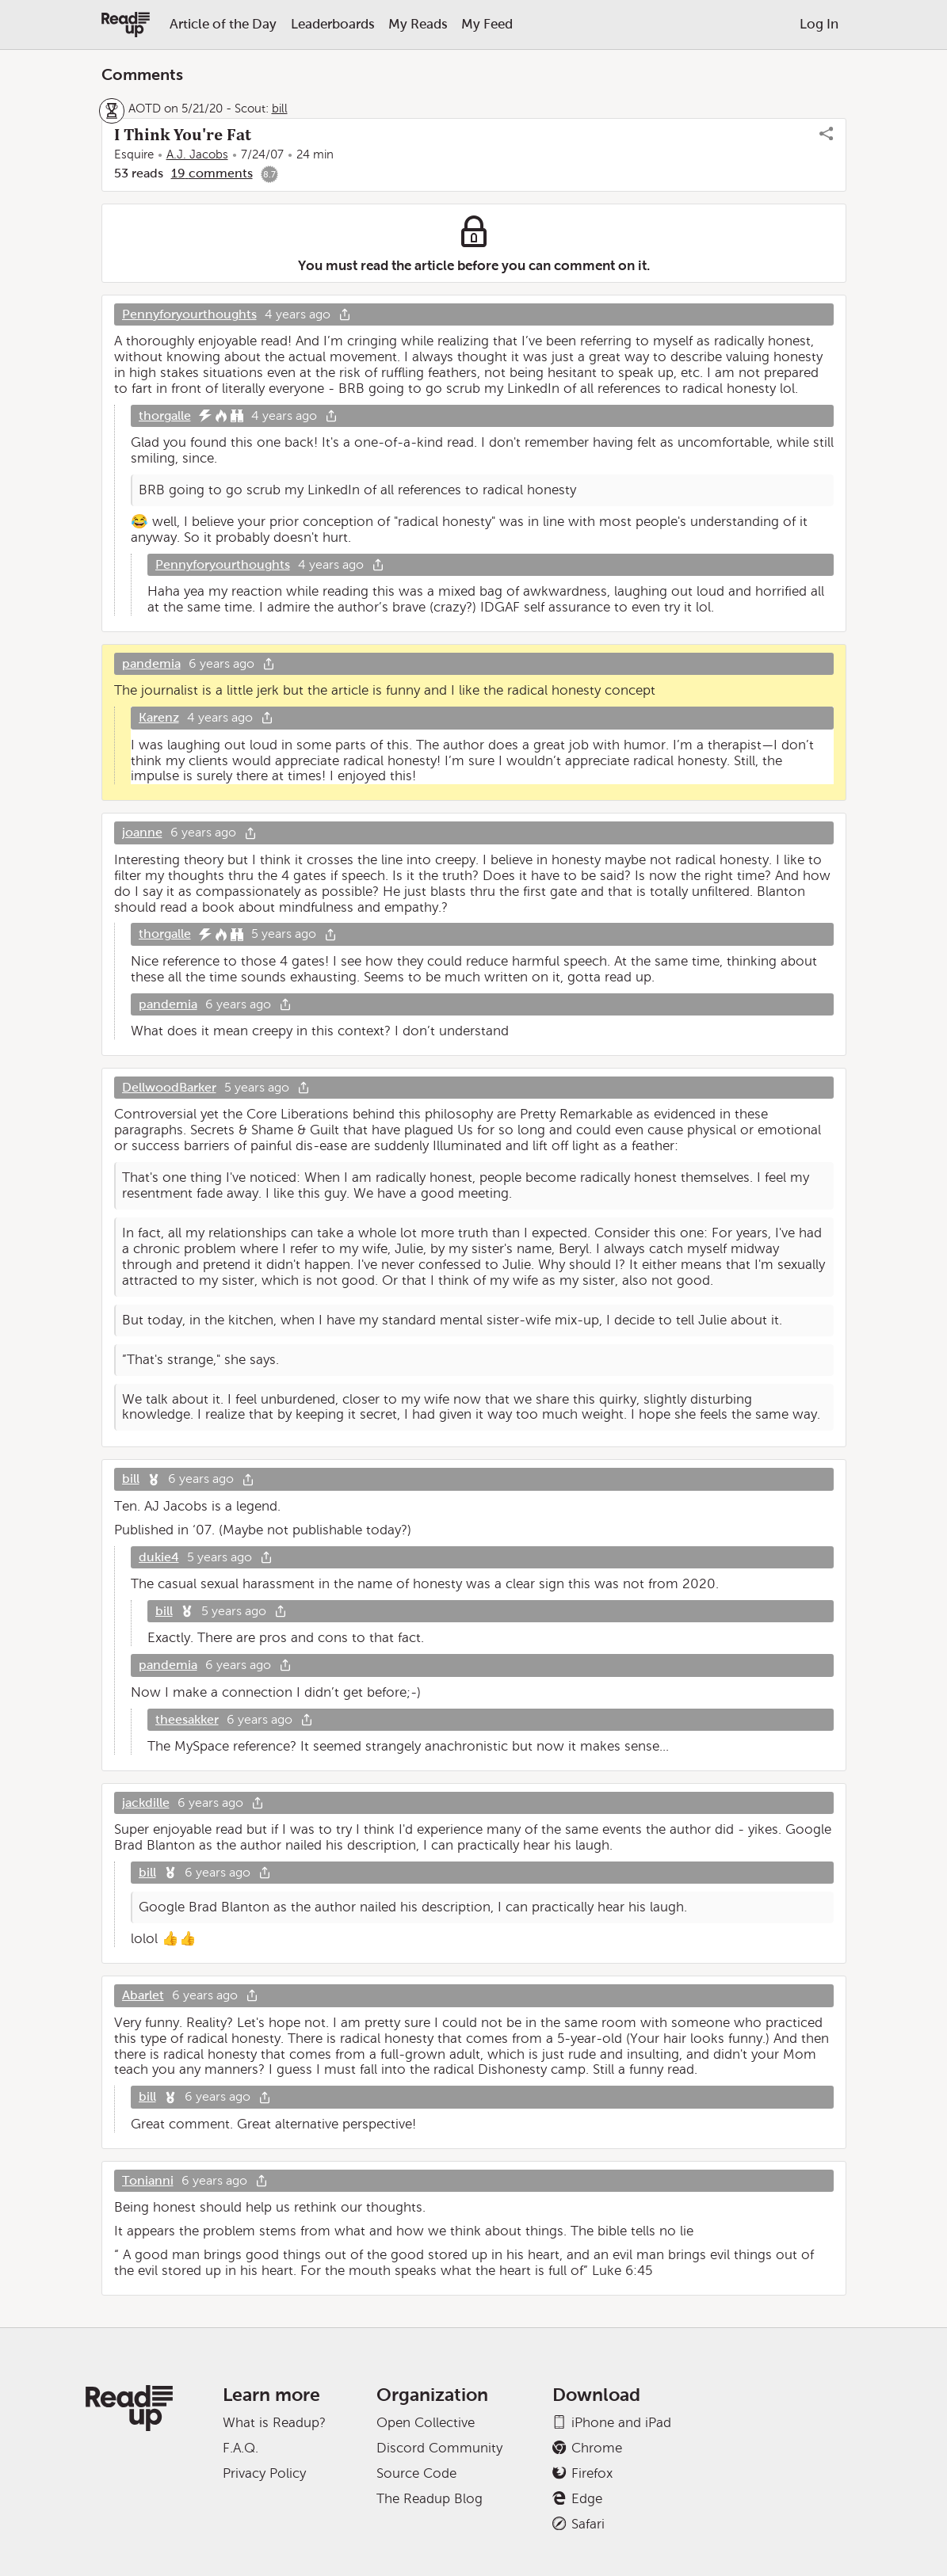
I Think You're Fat (182, 134)
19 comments (212, 173)
